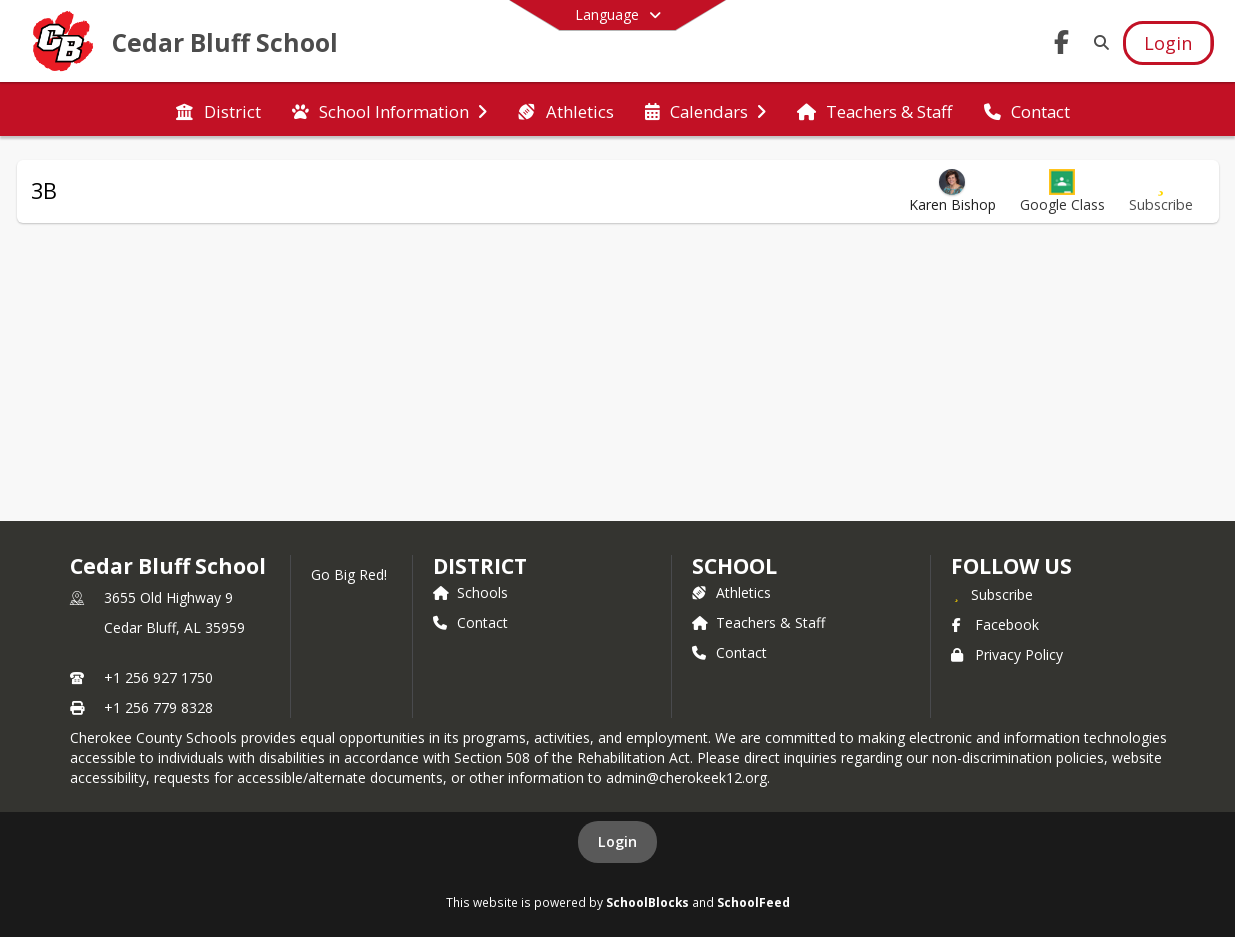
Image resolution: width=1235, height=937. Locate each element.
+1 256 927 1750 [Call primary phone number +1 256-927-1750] (158, 677)
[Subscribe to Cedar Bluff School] (992, 594)
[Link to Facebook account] (1061, 45)
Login (617, 841)
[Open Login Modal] (1168, 43)
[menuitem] (218, 110)
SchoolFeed (753, 902)
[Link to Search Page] (1097, 42)
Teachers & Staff (758, 622)
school (734, 566)
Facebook (995, 624)
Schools (470, 592)
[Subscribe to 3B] (1161, 191)
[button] (1062, 191)
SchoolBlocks (647, 902)
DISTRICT (480, 566)
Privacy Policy (1007, 654)
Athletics (731, 592)
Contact (470, 622)
